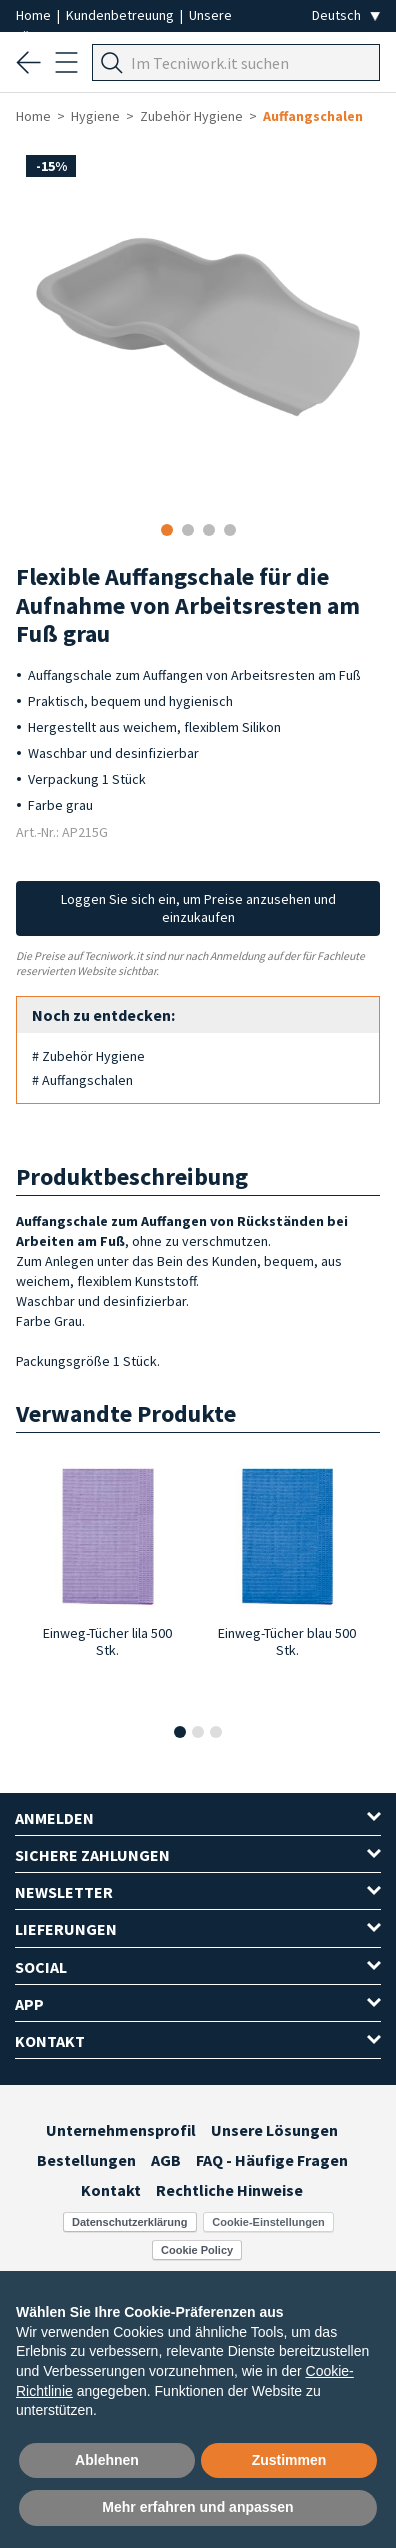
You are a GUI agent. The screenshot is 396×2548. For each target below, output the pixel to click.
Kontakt (111, 2190)
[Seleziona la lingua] (346, 15)
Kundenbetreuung (121, 15)
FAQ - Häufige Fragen (272, 2160)
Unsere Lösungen (274, 2130)
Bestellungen (86, 2160)
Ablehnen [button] (107, 2460)
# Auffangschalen (82, 1080)
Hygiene (95, 116)
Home (35, 15)
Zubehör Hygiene (191, 116)
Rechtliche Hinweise (229, 2190)
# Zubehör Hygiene (88, 1056)
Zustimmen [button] (289, 2460)
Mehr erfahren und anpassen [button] (197, 2507)
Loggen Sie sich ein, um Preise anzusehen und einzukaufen (198, 908)
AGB (166, 2160)
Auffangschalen (313, 116)
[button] (180, 1732)
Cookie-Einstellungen (268, 2222)
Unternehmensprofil (121, 2130)
